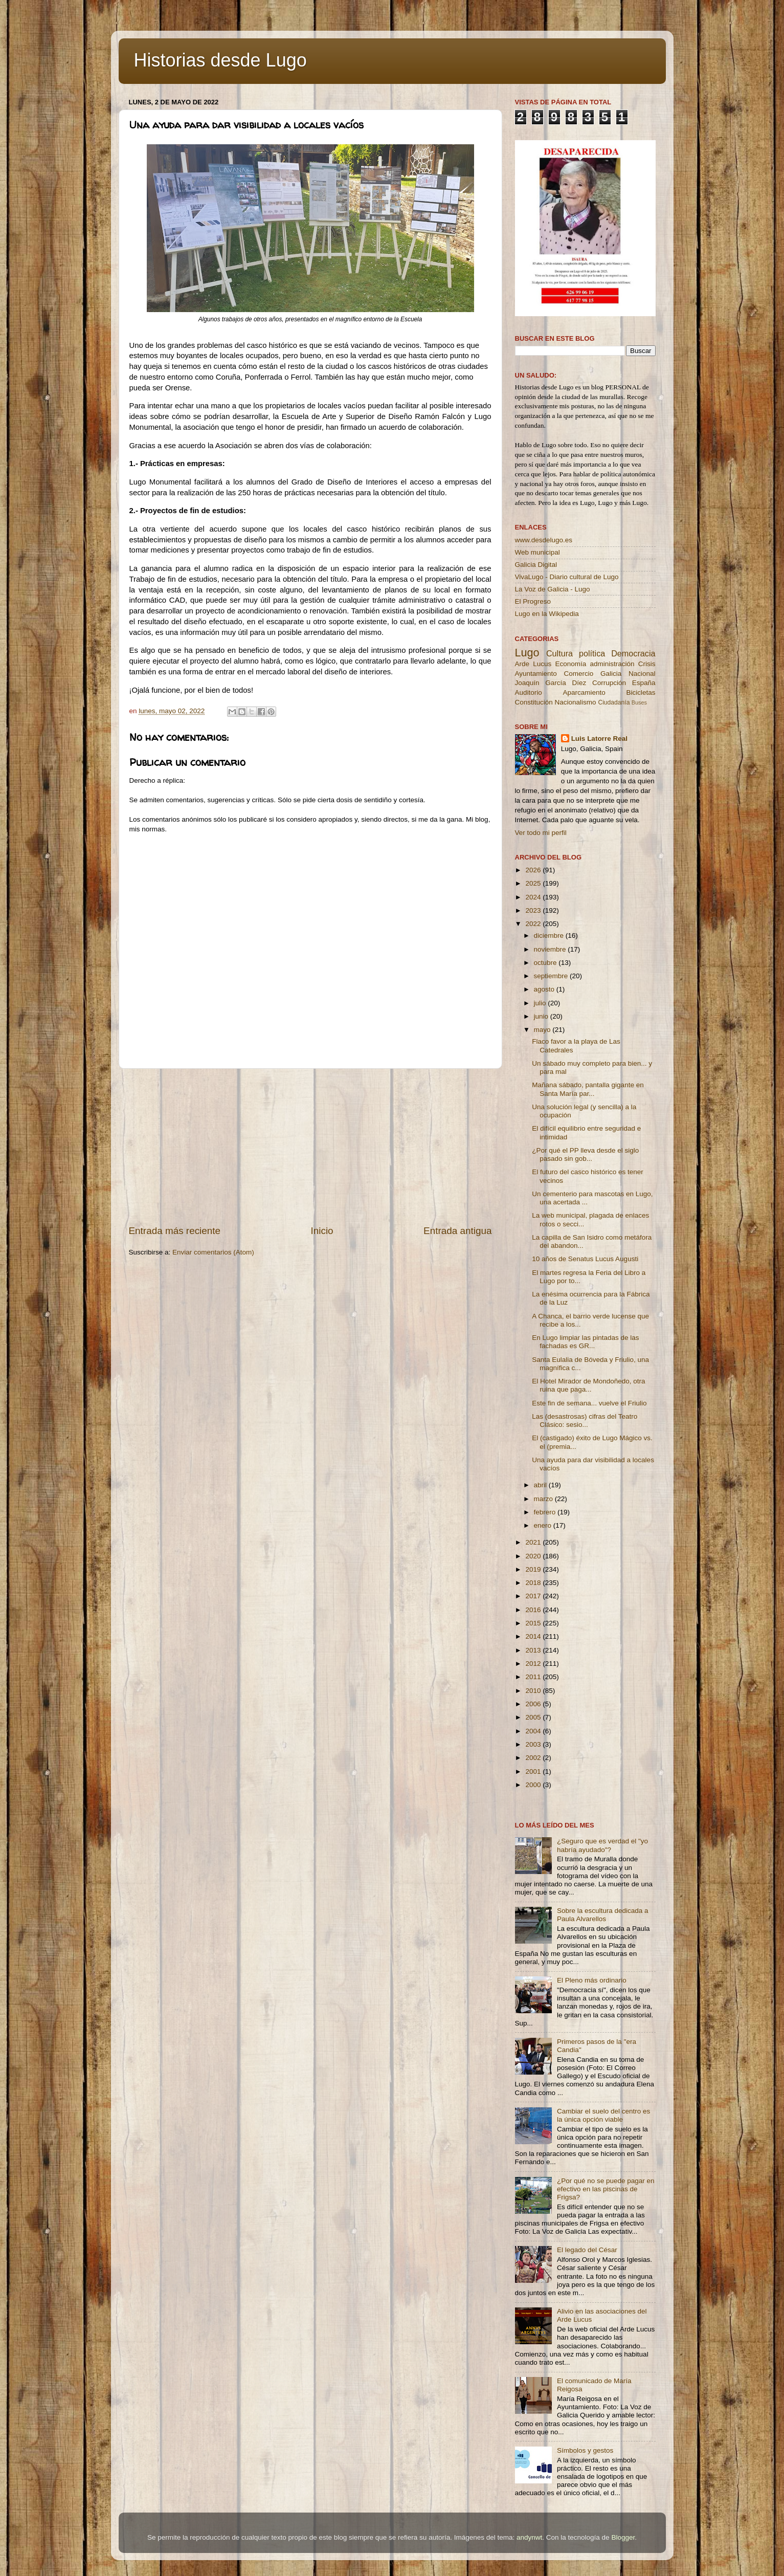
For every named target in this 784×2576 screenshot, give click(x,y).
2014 (534, 1636)
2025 (534, 883)
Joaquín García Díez (551, 683)
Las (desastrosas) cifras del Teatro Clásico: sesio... (584, 1420)
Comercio (579, 673)
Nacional (642, 673)
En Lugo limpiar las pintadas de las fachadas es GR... (585, 1342)
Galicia (610, 673)
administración (612, 664)
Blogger (623, 2537)
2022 (534, 924)
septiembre (552, 976)
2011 (534, 1677)
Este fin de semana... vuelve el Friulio (589, 1403)
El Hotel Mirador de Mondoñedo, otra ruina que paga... (588, 1385)
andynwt (529, 2537)
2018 (534, 1583)
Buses (639, 702)
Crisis (647, 664)
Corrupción (609, 683)
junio (542, 1016)
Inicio (322, 1230)
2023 (534, 910)
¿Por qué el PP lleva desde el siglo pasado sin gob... (585, 1154)
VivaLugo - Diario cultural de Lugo (567, 577)
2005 (534, 1717)
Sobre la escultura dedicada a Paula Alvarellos (602, 1915)
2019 (534, 1569)
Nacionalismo (575, 702)
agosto (545, 989)
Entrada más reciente (175, 1230)
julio (541, 1003)
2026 (534, 870)
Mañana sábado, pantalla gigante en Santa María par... (587, 1089)
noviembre (551, 949)
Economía (570, 664)
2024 (534, 897)
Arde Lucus (533, 664)
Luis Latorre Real (599, 738)
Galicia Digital (536, 564)
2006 (534, 1704)
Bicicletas (640, 692)
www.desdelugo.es (544, 540)
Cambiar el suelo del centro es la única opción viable (603, 2115)
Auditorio (528, 692)
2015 (534, 1623)
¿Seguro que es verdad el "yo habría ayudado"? (602, 1845)
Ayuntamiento (536, 673)
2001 (534, 1771)
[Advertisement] (310, 1146)
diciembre (550, 935)
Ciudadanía (614, 702)
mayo (543, 1029)
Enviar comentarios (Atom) (213, 1252)
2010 (534, 1690)
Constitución (534, 702)
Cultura (559, 653)
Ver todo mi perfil (541, 832)
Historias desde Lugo (220, 60)
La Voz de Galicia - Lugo (552, 589)
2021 (534, 1542)
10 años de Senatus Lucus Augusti (585, 1259)
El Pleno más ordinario (591, 1980)
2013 (534, 1650)
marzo (544, 1499)
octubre (546, 962)
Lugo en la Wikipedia (547, 614)
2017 (534, 1596)
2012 (534, 1663)
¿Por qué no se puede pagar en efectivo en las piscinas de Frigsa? (606, 2189)
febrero (546, 1512)
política (592, 653)
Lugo (527, 652)
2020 (534, 1556)
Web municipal (537, 552)
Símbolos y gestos (585, 2450)
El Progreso (533, 601)
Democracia (633, 653)
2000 (534, 1785)
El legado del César (587, 2250)
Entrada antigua (457, 1230)
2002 (534, 1758)
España (644, 683)
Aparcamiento (584, 692)
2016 (534, 1610)
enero (543, 1525)
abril (541, 1485)
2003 (534, 1744)
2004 (534, 1731)
